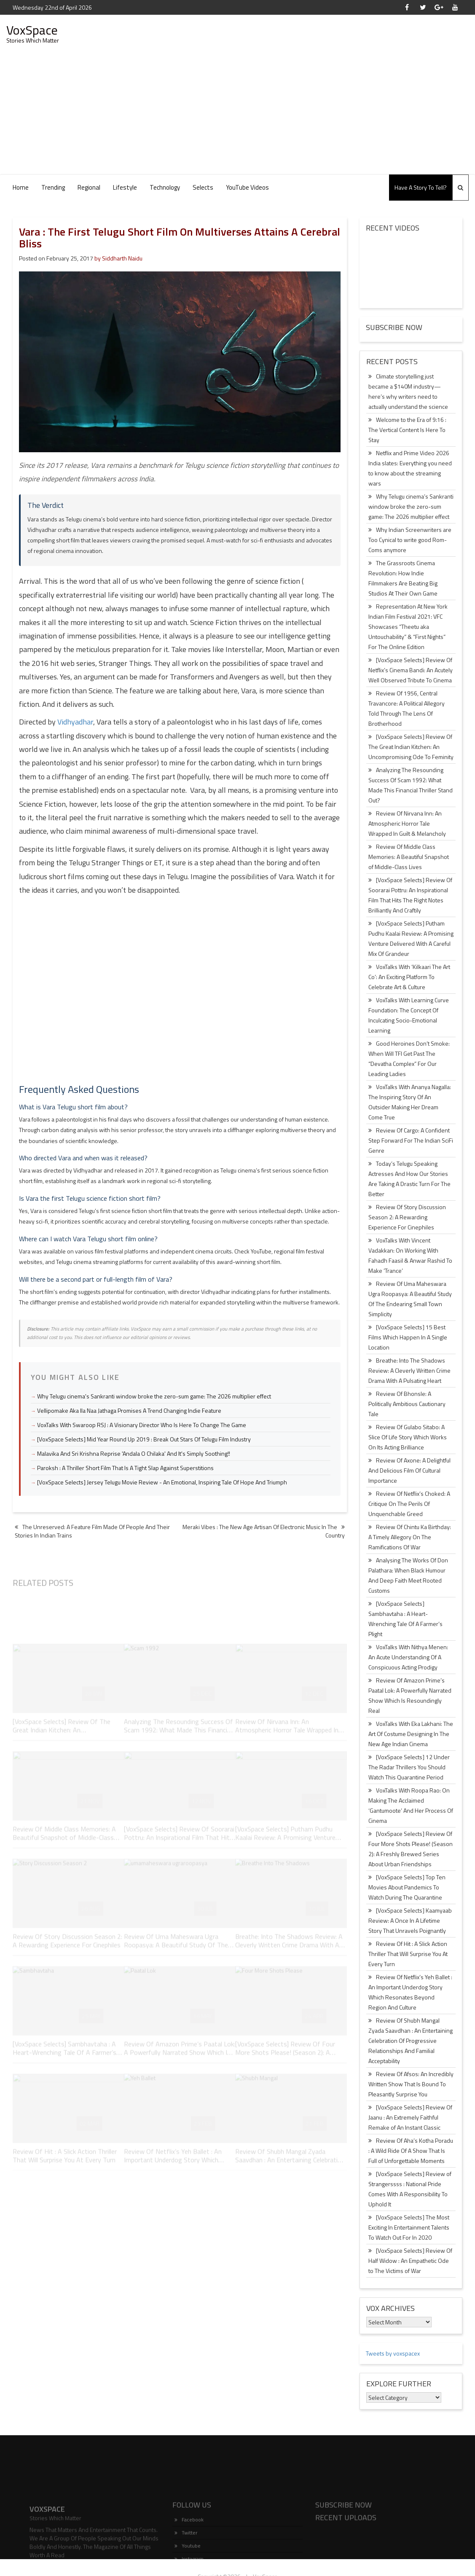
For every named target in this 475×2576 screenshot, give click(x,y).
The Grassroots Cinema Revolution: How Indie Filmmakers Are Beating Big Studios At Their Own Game (402, 578)
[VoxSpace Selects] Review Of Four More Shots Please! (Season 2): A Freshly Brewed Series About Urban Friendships (410, 1848)
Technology (165, 187)
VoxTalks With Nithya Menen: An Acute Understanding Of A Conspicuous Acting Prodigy (408, 1657)
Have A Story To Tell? (420, 187)
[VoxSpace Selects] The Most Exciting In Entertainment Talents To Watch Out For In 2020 (408, 2227)
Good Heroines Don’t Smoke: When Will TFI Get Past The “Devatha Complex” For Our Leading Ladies (409, 1058)
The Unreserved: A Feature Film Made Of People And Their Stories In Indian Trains (92, 1531)
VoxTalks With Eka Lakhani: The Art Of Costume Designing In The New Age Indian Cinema (410, 1733)
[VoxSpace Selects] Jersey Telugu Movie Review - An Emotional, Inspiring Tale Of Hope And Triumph (162, 1482)
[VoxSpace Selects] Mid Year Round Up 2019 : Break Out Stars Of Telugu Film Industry (144, 1439)
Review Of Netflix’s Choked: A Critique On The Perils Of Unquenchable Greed (409, 1503)
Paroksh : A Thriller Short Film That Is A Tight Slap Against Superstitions (125, 1467)
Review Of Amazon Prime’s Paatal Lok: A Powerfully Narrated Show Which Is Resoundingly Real (409, 1695)
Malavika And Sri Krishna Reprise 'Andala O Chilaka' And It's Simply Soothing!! (133, 1453)
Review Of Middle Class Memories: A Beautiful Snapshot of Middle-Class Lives (408, 856)
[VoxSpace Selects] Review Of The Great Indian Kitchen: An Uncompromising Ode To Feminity (411, 746)
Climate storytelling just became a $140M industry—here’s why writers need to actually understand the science (408, 391)
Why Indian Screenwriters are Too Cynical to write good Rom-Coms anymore (409, 539)
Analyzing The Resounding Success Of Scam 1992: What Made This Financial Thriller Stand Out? (410, 785)
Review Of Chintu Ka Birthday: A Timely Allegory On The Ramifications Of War (409, 1536)
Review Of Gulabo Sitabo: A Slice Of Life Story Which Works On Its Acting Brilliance (407, 1437)
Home (21, 187)
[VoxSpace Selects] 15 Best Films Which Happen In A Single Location (407, 1337)
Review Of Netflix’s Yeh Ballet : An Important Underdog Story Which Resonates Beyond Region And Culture (410, 1992)
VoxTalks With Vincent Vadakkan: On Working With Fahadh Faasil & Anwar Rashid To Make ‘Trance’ (410, 1255)
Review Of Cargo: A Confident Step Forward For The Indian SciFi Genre (410, 1140)
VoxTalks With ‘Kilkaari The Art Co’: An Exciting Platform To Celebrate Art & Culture (409, 976)
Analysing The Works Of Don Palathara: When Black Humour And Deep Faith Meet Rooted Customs (408, 1575)
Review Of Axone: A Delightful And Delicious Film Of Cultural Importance (409, 1470)
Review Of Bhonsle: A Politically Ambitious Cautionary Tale (406, 1403)
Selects (203, 187)
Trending (53, 187)
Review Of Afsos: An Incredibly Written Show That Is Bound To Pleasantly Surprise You (411, 2083)
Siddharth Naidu (122, 258)
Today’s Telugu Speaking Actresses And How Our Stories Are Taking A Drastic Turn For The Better (409, 1178)
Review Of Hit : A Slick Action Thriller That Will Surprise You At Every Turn (408, 1953)
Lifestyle (125, 187)
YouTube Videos (247, 187)
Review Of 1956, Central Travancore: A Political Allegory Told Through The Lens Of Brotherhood (406, 708)
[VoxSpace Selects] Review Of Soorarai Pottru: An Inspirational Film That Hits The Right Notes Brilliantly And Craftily (410, 895)
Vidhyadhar (75, 721)
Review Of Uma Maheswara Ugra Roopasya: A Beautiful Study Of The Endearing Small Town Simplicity (410, 1298)
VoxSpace (32, 30)
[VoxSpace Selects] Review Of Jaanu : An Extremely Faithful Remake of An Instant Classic (410, 2117)
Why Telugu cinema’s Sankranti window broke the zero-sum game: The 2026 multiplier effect (411, 506)
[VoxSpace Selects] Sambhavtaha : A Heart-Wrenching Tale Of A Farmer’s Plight (405, 1618)
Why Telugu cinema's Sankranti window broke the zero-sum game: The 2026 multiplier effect (154, 1396)
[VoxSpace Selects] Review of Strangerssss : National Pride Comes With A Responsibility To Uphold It (409, 2188)
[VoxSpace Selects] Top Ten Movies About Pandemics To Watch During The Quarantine (406, 1887)
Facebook (189, 2558)
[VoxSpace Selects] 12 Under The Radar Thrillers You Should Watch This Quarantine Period (409, 1767)
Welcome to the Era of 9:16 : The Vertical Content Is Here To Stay (407, 429)
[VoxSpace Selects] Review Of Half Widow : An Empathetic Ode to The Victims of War (410, 2260)
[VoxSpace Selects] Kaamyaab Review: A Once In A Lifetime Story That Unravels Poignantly (410, 1920)
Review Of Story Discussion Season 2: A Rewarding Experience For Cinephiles (407, 1217)
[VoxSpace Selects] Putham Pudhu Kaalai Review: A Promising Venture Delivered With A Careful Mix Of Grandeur (411, 938)
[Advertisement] (237, 111)
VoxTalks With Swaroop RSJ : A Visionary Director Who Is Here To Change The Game (141, 1424)
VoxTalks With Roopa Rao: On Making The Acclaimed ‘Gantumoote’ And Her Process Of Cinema (410, 1805)
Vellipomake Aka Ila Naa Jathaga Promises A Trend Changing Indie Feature (129, 1410)
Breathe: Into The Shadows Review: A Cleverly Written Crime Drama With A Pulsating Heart (409, 1370)
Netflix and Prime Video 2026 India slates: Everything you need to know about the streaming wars (410, 468)
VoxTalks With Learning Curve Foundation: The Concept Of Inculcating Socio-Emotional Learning (408, 1015)
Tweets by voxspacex (393, 2353)
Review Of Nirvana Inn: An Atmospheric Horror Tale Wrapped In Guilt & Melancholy (407, 823)
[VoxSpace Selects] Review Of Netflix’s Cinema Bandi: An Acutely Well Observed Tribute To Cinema (410, 669)
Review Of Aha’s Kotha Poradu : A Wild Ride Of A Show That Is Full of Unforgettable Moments (410, 2150)
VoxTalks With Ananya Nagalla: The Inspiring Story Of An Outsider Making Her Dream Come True (409, 1102)
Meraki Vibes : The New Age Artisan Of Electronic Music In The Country (263, 1531)
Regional (89, 187)
